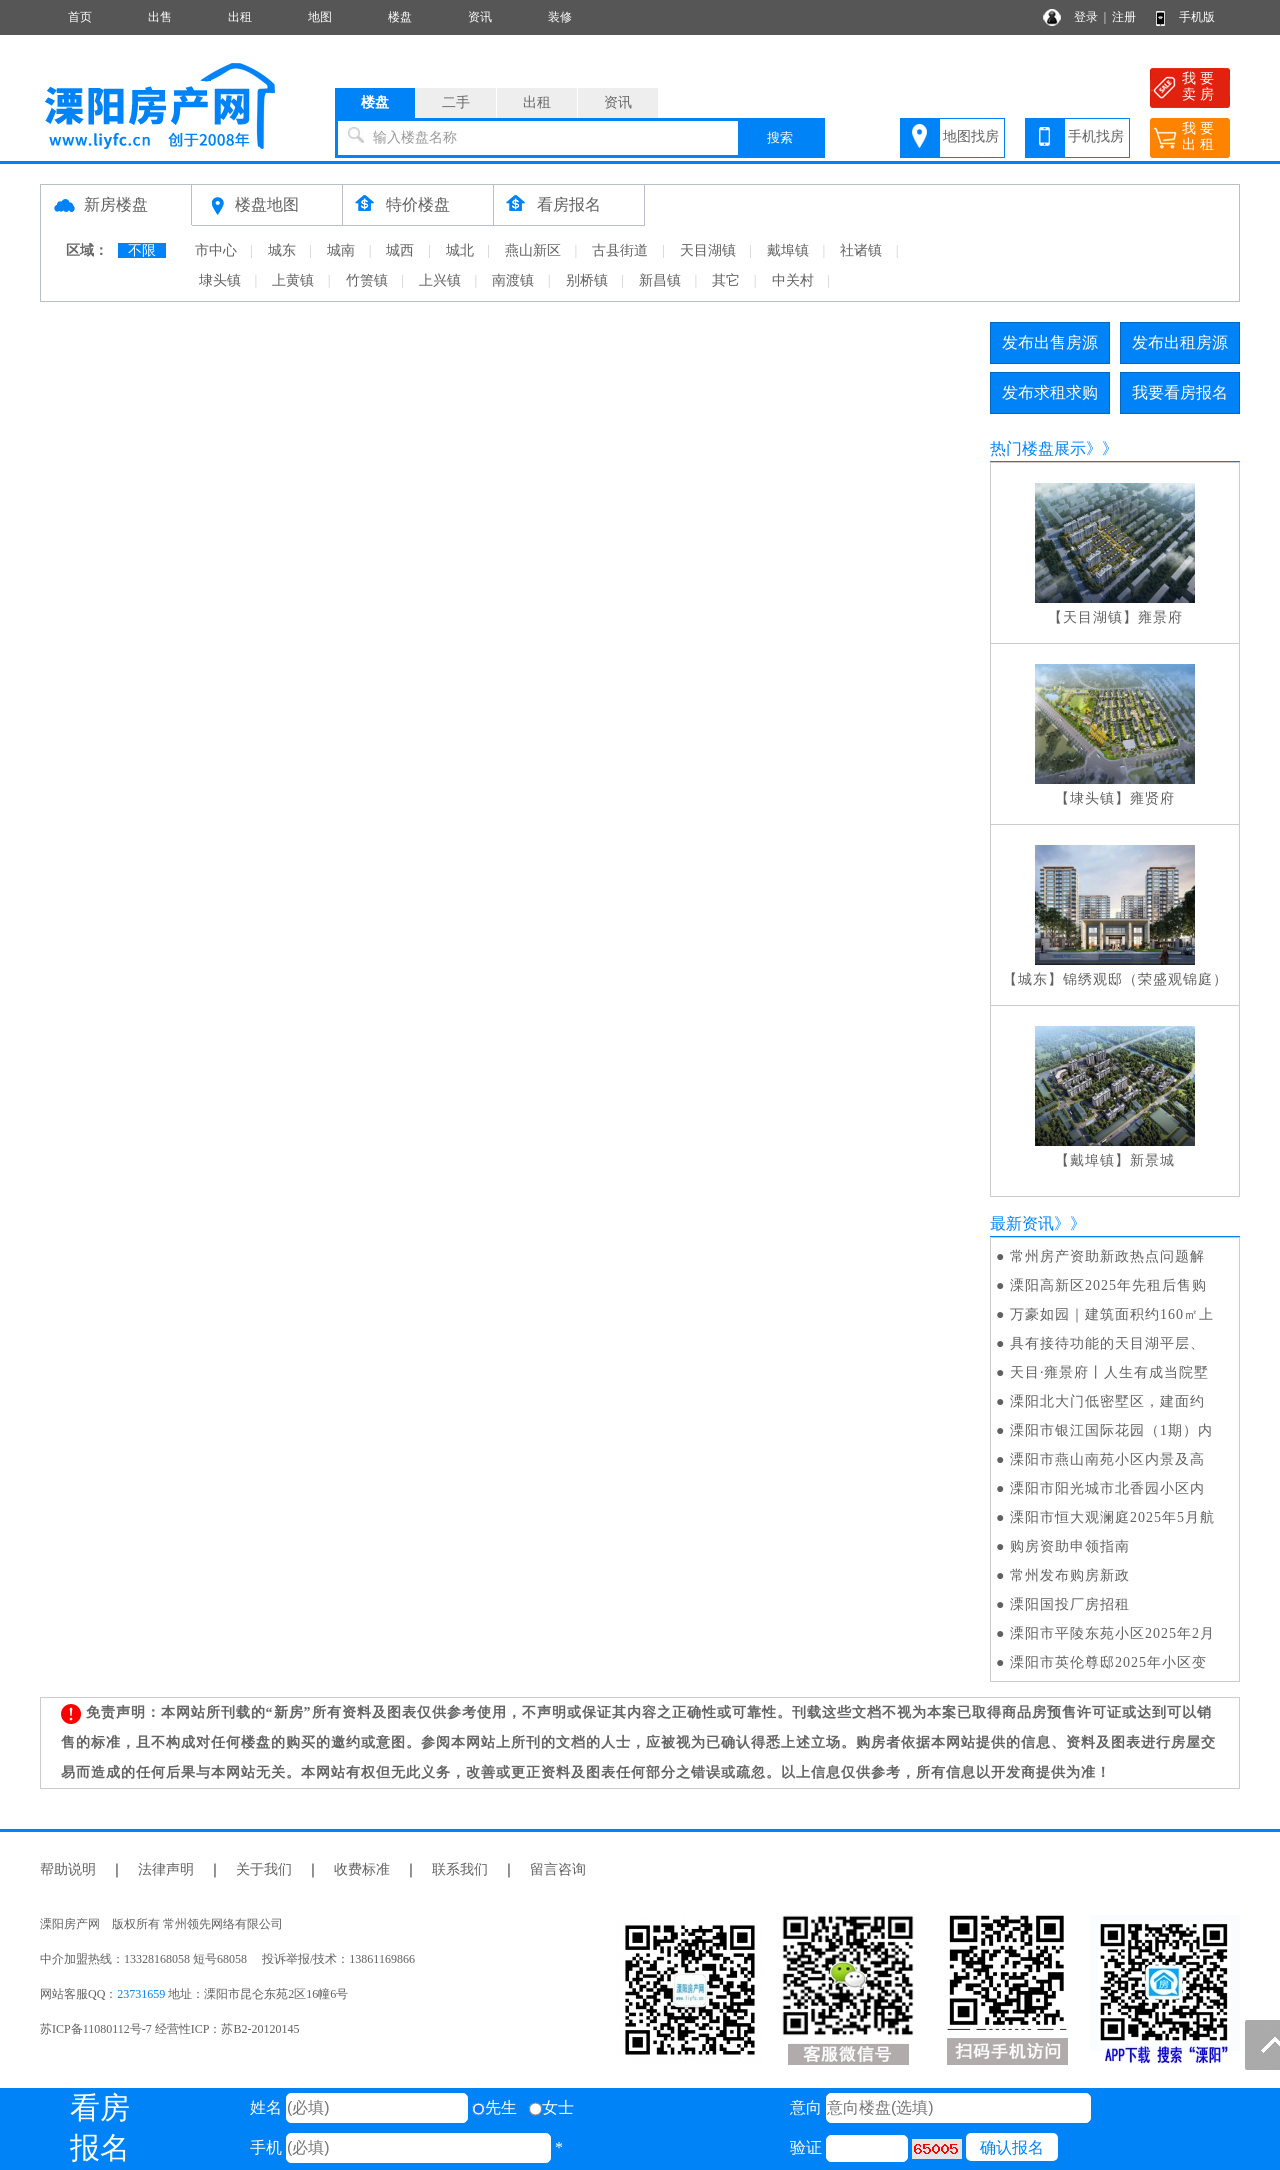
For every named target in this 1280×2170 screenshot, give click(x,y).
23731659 (141, 1994)
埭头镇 (220, 280)
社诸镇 (861, 250)
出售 (160, 17)
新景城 (1152, 1160)
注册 (1124, 17)
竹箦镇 (367, 280)
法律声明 (166, 1869)
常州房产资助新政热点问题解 (1107, 1256)
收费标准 (362, 1869)
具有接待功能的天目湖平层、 (1107, 1343)
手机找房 (1096, 136)
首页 (80, 17)
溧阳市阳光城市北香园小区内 (1107, 1488)
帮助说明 (68, 1869)
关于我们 (264, 1869)
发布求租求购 (1050, 392)
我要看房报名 (1180, 392)
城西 (400, 250)
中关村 (793, 280)
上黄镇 (293, 280)
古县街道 (620, 250)
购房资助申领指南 (1070, 1546)
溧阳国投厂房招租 (1070, 1604)
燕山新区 (533, 250)
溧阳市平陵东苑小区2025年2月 (1112, 1633)
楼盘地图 (267, 204)
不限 (142, 250)
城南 (341, 250)
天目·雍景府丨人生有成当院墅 (1110, 1372)
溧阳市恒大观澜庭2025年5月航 (1112, 1517)
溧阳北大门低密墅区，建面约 (1107, 1401)
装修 (560, 17)
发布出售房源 (1050, 342)
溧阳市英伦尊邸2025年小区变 (1108, 1662)
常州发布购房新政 (1070, 1575)
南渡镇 (513, 280)
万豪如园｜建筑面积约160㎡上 (1112, 1314)
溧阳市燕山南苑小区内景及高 (1107, 1459)
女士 (551, 2107)
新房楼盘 (116, 204)
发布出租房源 (1180, 342)
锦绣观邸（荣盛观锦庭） (1145, 979)
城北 (460, 250)
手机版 (1197, 17)
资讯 (480, 17)
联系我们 (460, 1869)
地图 (320, 17)
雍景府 (1160, 617)
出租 (240, 17)
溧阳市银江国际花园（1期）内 (1111, 1430)
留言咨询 (558, 1869)
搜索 (780, 137)
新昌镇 (660, 280)
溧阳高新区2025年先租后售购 (1108, 1285)
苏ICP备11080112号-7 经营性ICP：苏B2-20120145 (169, 2029)
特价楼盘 (418, 204)
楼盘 (400, 17)
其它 (726, 280)
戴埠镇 (788, 250)
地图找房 (971, 136)
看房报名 (569, 204)
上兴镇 (440, 280)
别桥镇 (587, 280)
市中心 (216, 250)
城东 (282, 250)
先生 (494, 2107)
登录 (1086, 17)
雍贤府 (1152, 798)
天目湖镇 (708, 250)
